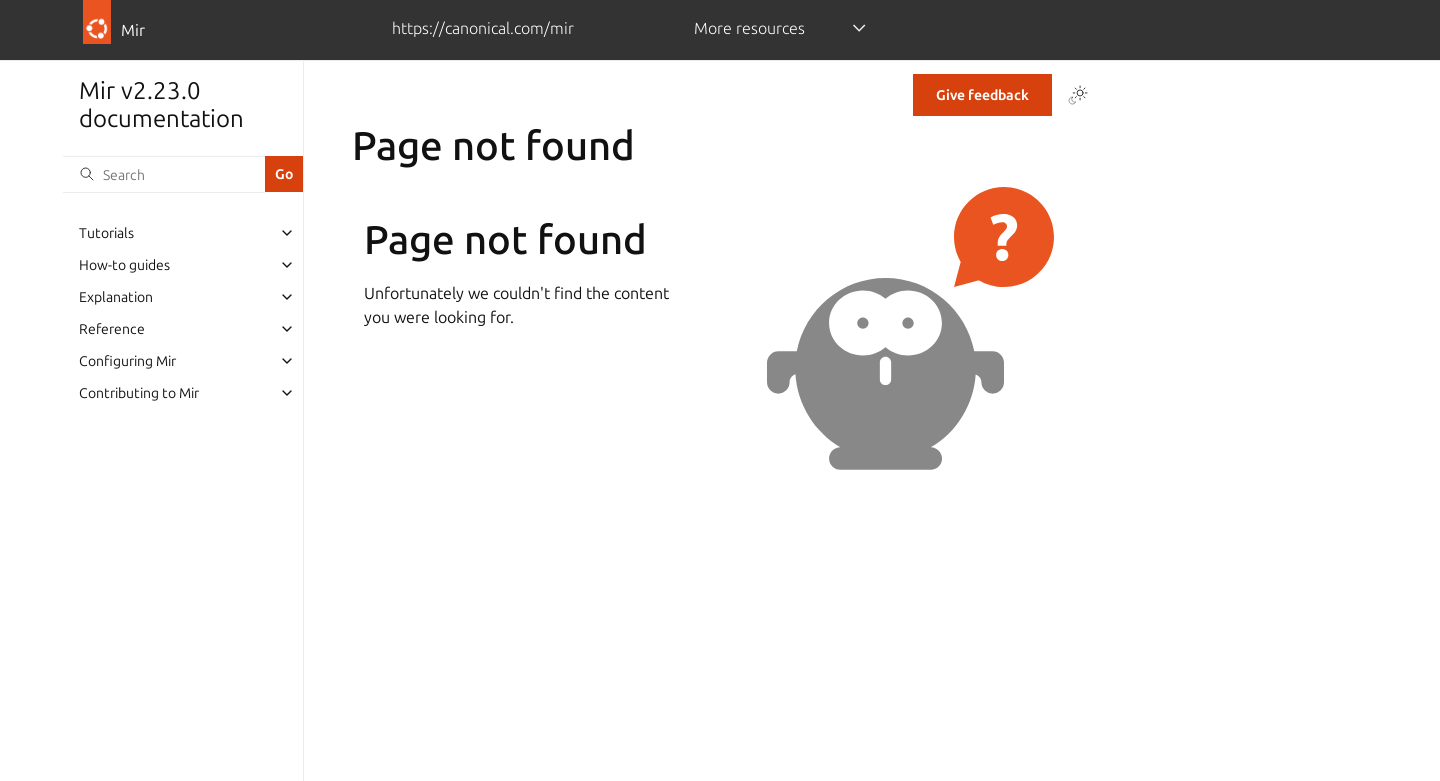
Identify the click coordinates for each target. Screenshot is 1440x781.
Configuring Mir (127, 361)
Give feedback (982, 95)
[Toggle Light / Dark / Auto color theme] (1078, 95)
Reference (112, 329)
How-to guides (124, 265)
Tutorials (106, 233)
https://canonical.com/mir (483, 28)
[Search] (164, 174)
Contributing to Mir (139, 393)
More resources (749, 28)
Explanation (116, 297)
